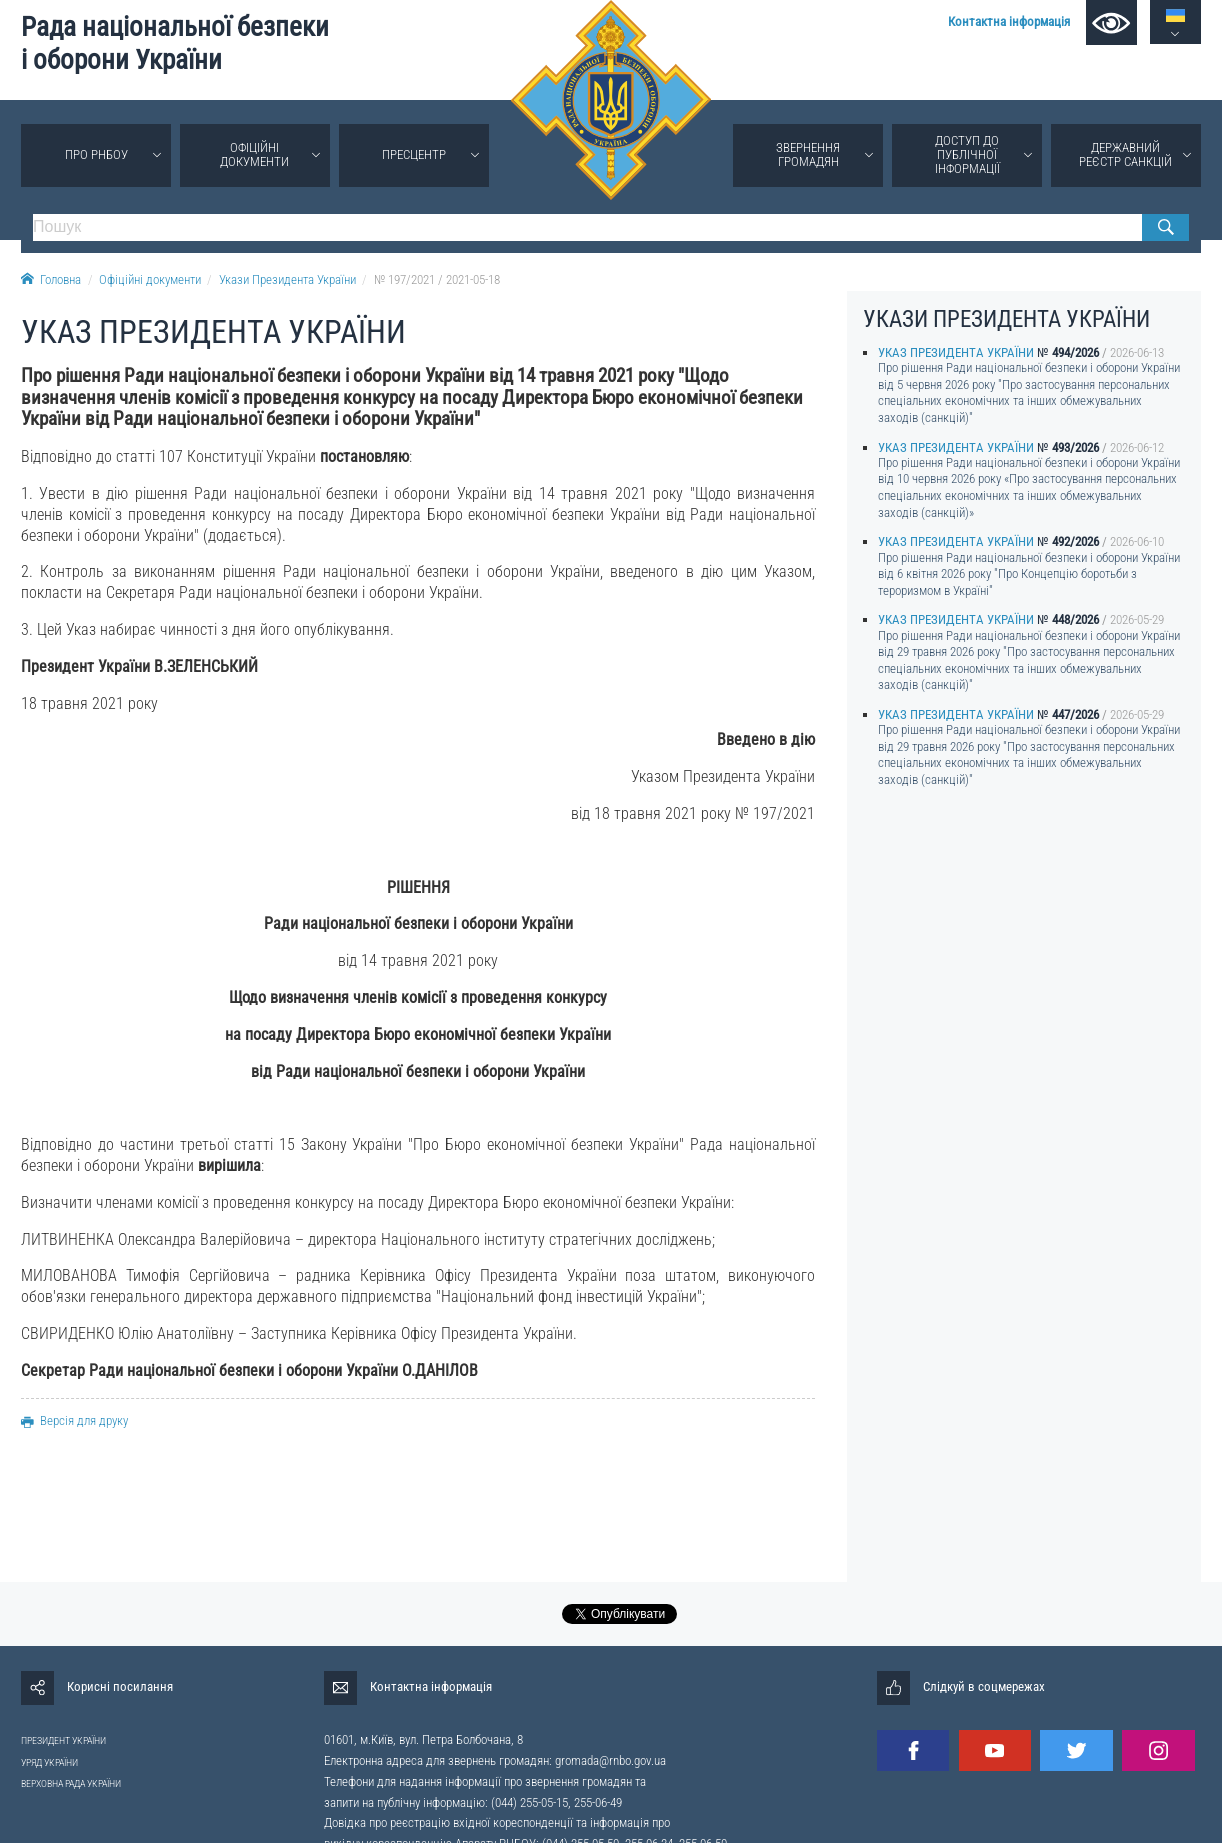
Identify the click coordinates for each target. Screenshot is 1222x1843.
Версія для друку (74, 1420)
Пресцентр (414, 154)
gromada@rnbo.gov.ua (610, 1760)
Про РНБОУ (96, 154)
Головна (51, 279)
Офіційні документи (254, 154)
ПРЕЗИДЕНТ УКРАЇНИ (63, 1740)
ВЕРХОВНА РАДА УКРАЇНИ (71, 1783)
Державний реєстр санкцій (1125, 154)
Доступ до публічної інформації (967, 154)
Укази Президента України (287, 279)
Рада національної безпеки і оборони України (175, 43)
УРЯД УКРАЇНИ (49, 1762)
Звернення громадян (808, 154)
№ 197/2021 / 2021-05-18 (437, 279)
